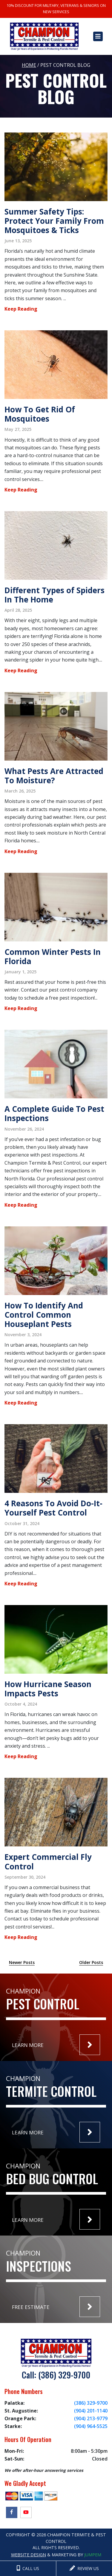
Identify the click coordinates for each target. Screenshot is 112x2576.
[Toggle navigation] (98, 36)
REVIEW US (84, 2568)
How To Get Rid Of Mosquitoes (39, 414)
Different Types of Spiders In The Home (54, 595)
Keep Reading (20, 309)
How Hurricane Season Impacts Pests (47, 1689)
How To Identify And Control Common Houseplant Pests (43, 1314)
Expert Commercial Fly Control (48, 1862)
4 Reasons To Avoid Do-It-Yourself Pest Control (53, 1508)
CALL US (28, 2568)
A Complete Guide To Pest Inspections (54, 1113)
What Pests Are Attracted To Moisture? (53, 776)
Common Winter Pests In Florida (52, 956)
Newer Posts (22, 1962)
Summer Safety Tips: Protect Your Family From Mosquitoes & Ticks (54, 220)
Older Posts (91, 1962)
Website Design (28, 2554)
